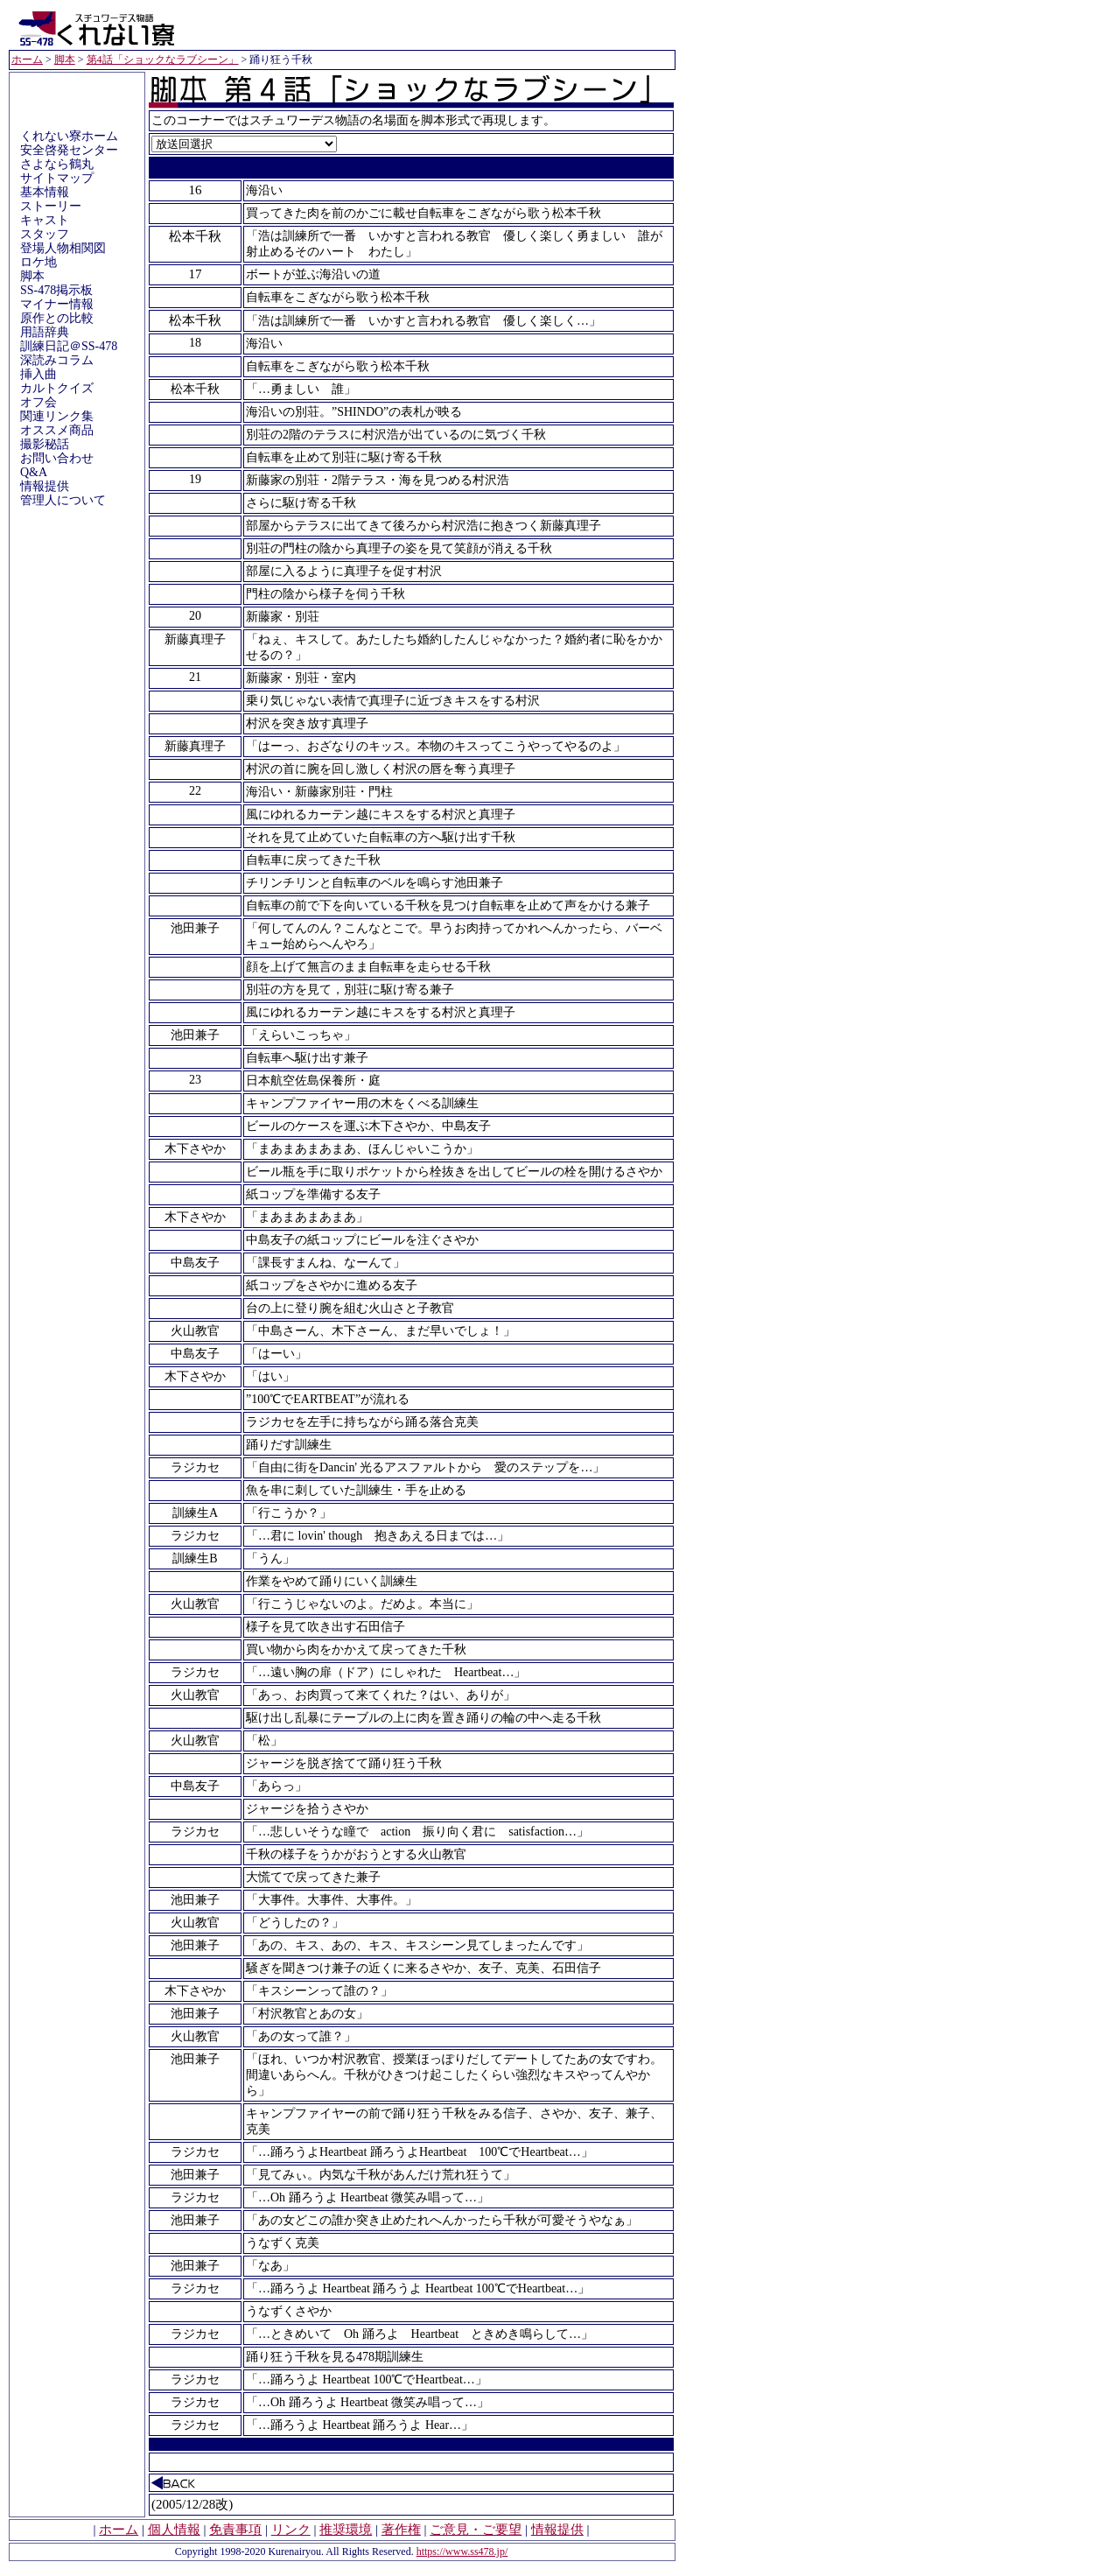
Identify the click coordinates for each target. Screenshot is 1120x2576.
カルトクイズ (57, 388)
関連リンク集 (57, 416)
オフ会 (38, 402)
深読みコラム (57, 360)
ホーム (27, 59)
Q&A (33, 472)
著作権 (401, 2530)
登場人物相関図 (63, 248)
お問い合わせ (57, 458)
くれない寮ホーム (69, 136)
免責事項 (235, 2530)
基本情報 (44, 192)
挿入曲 (38, 374)
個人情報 (174, 2530)
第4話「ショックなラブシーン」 (163, 59)
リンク (291, 2530)
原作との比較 (57, 318)
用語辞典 (44, 332)
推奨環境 (345, 2530)
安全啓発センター (69, 150)
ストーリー (50, 206)
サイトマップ (57, 178)
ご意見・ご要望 (476, 2530)
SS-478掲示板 (56, 290)
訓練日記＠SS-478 (68, 346)
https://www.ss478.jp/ (462, 2551)
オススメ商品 (57, 430)
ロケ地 (38, 262)
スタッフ (44, 234)
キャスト (44, 220)
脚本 (64, 59)
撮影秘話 (44, 444)
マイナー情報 (57, 304)
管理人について (63, 500)
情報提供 (44, 486)
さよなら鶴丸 (57, 164)
